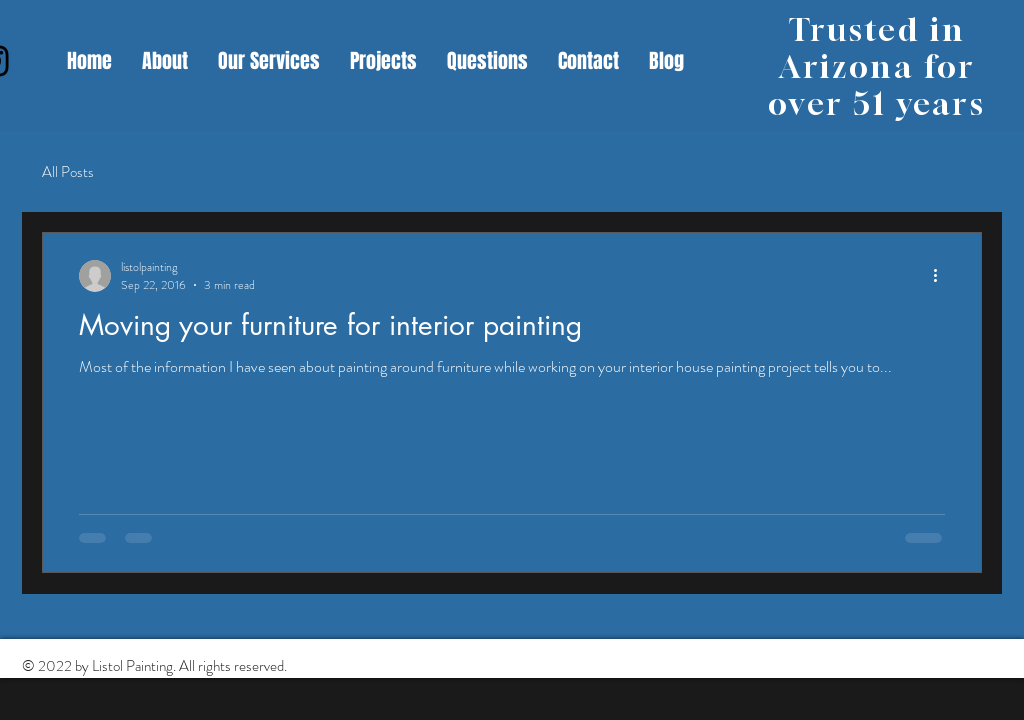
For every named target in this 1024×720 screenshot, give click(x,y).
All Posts (68, 172)
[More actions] (942, 276)
